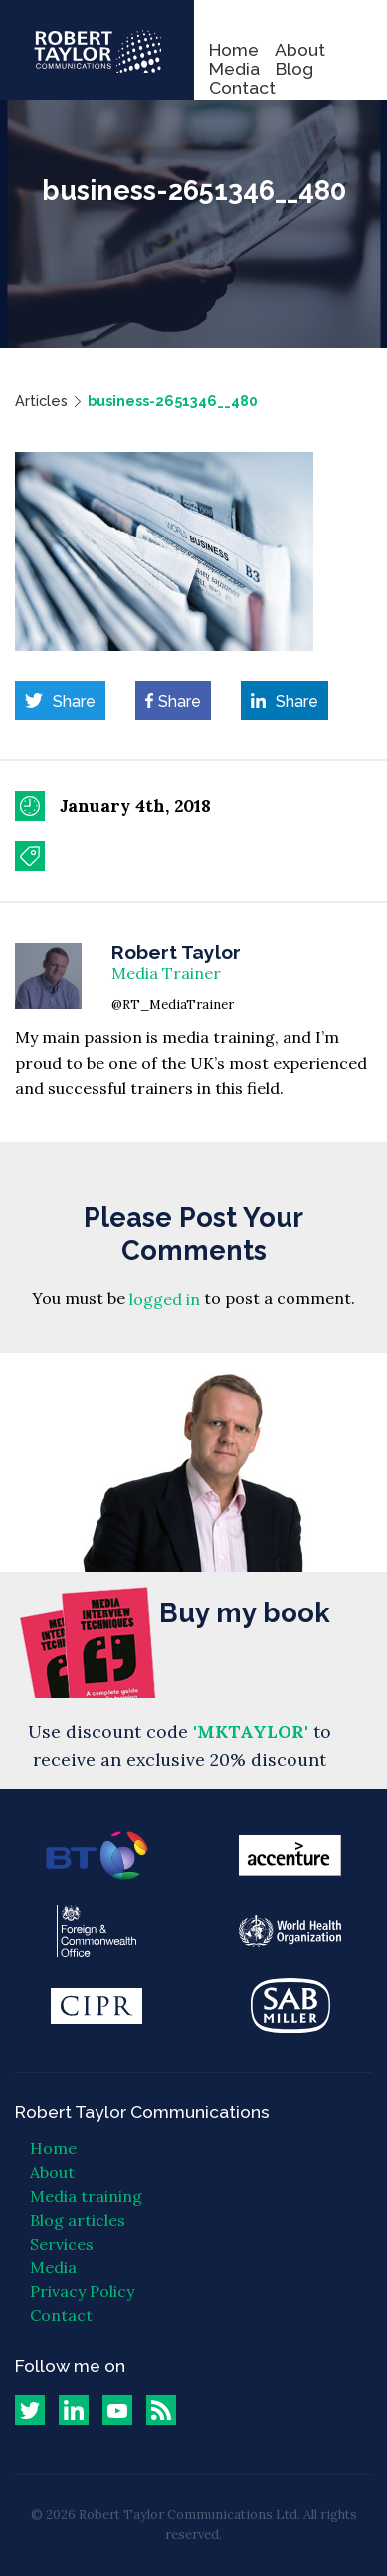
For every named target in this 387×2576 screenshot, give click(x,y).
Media (234, 68)
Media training (86, 2196)
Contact (242, 87)
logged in (164, 1299)
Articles (41, 400)
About (300, 49)
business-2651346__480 (173, 400)
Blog (294, 68)
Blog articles (77, 2220)
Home (234, 49)
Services (62, 2244)
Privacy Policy (82, 2291)
